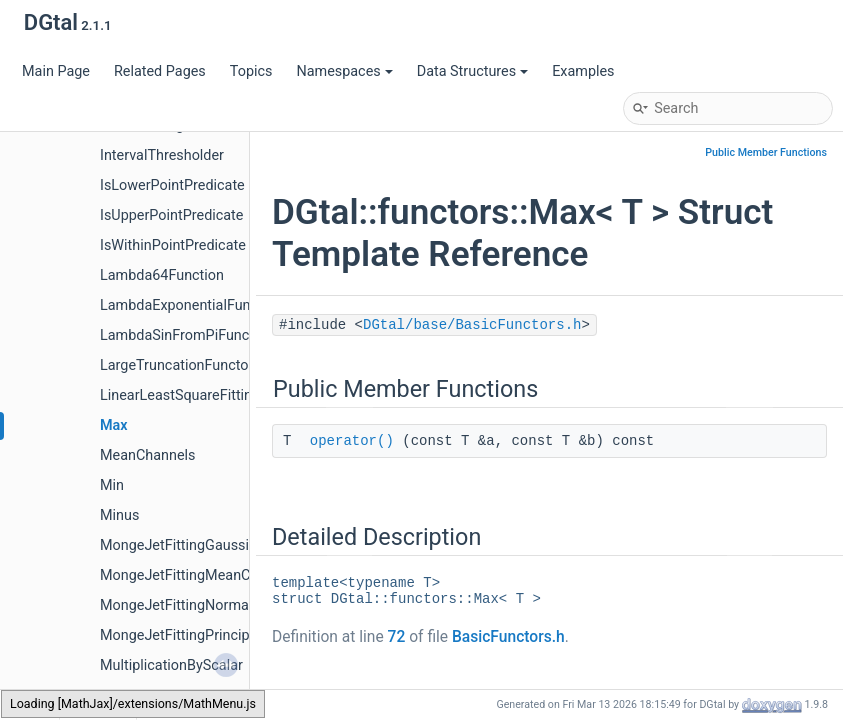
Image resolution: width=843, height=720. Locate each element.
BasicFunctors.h (508, 637)
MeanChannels (148, 455)
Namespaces (344, 71)
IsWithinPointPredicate (173, 245)
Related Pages (160, 71)
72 (397, 637)
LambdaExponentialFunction (191, 305)
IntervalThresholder (162, 155)
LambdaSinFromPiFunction (187, 335)
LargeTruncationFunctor (176, 365)
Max (114, 425)
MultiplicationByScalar (171, 665)
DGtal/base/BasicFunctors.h (472, 325)
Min (112, 485)
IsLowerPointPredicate (172, 185)
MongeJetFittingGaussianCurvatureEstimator (244, 545)
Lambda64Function (162, 275)
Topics (251, 71)
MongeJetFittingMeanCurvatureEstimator (232, 575)
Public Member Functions (766, 152)
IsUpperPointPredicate (171, 215)
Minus (119, 515)
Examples (583, 71)
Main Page (56, 71)
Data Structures (472, 71)
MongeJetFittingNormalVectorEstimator (228, 605)
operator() (352, 441)
